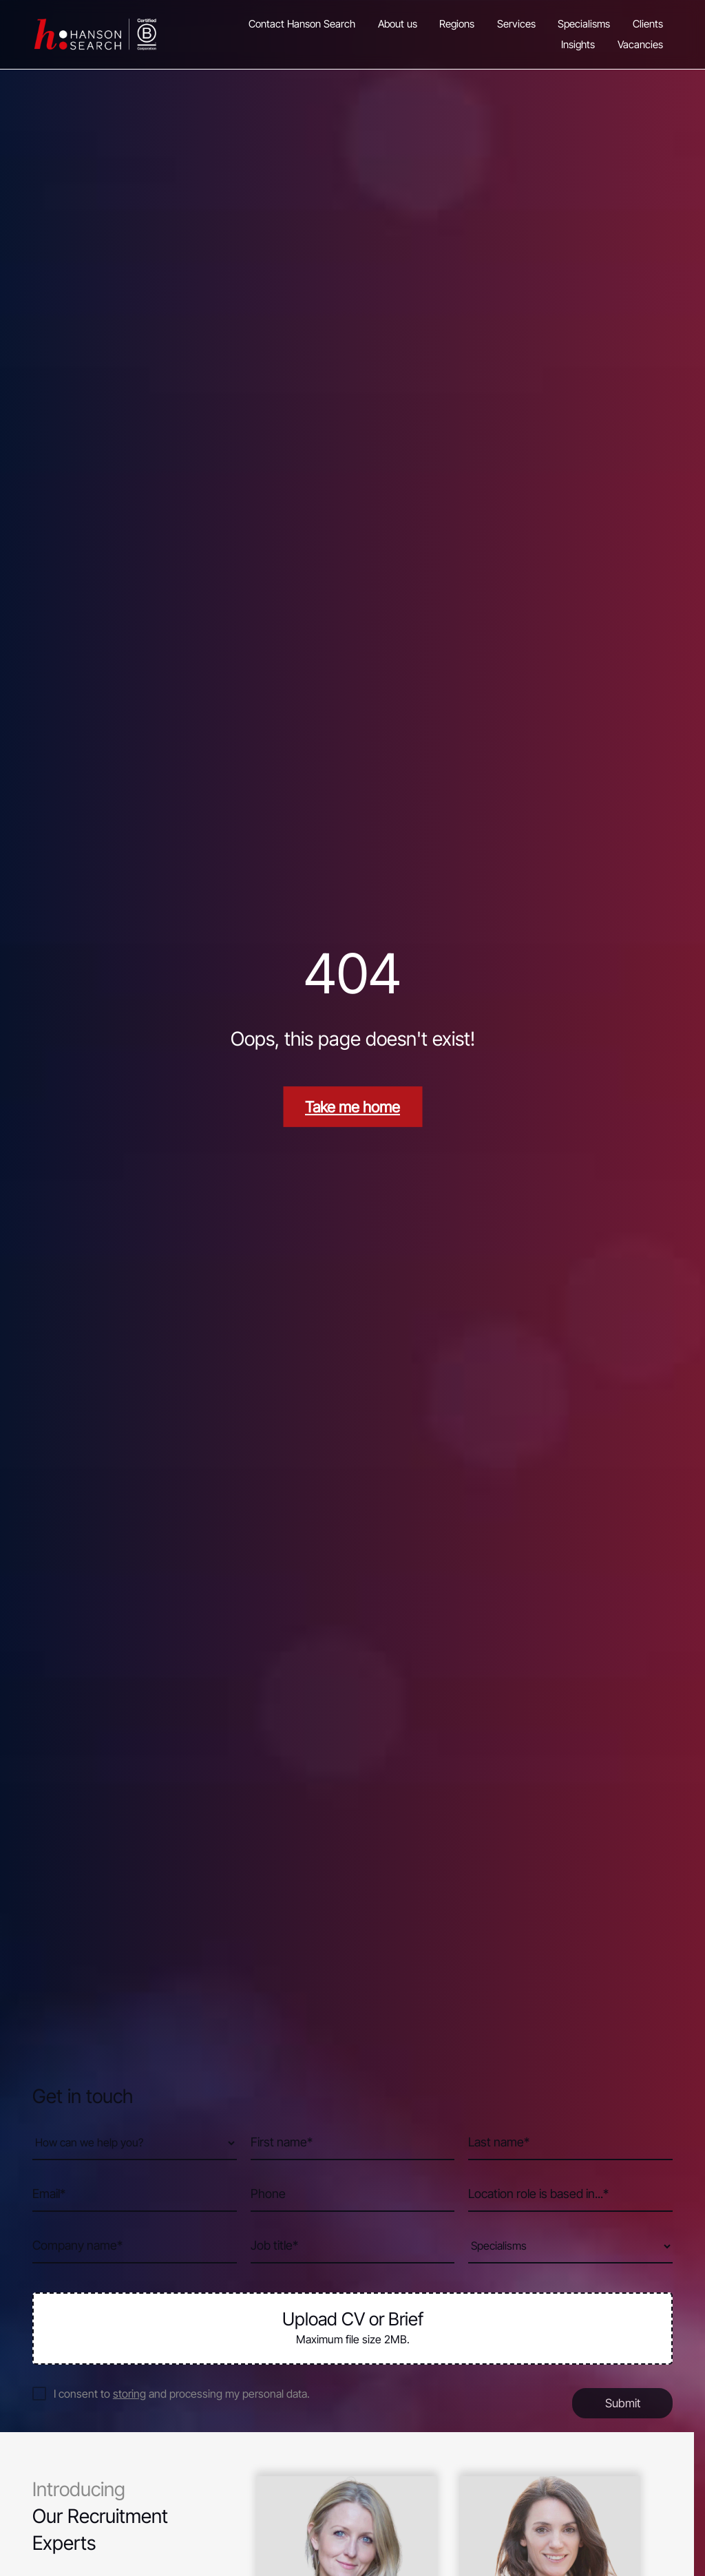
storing (129, 2393)
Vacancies (640, 45)
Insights (578, 45)
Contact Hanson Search (302, 24)
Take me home (352, 1106)
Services (516, 24)
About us (397, 24)
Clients (648, 24)
